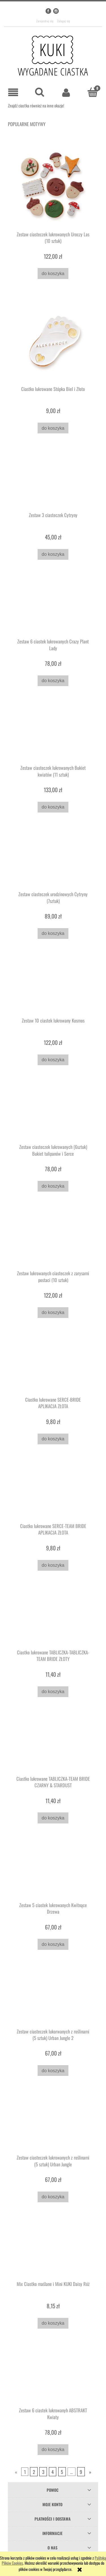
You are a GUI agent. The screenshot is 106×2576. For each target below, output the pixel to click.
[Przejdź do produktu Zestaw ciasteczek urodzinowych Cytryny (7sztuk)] (53, 860)
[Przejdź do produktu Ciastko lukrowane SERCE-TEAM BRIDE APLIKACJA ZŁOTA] (53, 1492)
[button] (13, 92)
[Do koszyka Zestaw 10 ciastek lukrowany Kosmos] (53, 1059)
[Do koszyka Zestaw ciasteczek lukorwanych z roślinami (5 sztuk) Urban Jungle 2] (53, 2070)
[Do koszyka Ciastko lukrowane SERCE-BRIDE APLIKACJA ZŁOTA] (53, 1439)
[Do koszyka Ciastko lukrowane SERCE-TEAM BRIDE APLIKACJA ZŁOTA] (53, 1565)
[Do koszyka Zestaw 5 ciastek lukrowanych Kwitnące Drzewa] (53, 1944)
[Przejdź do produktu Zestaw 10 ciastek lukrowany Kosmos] (53, 986)
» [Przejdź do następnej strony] (90, 2471)
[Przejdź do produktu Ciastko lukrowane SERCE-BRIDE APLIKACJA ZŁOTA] (53, 1365)
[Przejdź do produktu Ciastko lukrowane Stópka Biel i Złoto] (53, 340)
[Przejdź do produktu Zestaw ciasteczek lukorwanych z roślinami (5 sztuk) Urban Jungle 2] (53, 1997)
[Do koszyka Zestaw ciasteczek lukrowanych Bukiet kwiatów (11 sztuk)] (53, 807)
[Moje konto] (66, 92)
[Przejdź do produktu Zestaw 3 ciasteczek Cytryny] (53, 481)
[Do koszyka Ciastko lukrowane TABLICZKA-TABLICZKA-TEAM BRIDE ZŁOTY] (53, 1691)
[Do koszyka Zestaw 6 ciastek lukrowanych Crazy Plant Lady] (53, 680)
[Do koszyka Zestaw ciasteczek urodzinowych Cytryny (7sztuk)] (53, 933)
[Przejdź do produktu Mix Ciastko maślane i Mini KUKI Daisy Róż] (53, 2250)
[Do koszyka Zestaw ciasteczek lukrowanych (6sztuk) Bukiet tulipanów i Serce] (53, 1186)
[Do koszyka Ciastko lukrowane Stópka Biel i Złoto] (53, 428)
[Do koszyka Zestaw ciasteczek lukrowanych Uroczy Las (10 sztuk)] (53, 273)
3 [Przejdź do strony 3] (43, 2471)
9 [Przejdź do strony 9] (81, 2471)
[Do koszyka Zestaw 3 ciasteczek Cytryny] (53, 554)
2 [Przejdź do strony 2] (34, 2471)
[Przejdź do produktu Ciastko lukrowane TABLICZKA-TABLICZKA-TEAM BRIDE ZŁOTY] (53, 1618)
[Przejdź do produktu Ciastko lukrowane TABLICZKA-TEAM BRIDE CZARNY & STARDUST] (53, 1744)
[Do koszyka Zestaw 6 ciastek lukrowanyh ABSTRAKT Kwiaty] (53, 2449)
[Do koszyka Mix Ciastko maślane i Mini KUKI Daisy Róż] (53, 2323)
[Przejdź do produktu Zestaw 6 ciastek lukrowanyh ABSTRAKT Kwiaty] (53, 2376)
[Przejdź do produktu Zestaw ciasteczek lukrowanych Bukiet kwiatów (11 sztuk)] (53, 734)
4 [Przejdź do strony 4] (52, 2471)
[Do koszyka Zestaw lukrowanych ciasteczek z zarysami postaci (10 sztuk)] (53, 1312)
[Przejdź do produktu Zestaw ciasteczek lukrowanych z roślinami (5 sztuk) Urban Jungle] (53, 2123)
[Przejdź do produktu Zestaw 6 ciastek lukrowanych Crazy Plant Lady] (53, 607)
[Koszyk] (92, 92)
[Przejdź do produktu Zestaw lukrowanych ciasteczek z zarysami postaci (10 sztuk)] (53, 1239)
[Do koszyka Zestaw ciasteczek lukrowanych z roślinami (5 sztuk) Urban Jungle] (53, 2197)
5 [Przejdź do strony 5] (62, 2471)
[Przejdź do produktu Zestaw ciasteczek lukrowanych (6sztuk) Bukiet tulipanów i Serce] (53, 1113)
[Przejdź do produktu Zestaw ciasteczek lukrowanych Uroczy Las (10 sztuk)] (53, 186)
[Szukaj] (40, 92)
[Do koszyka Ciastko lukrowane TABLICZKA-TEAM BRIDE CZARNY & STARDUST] (53, 1817)
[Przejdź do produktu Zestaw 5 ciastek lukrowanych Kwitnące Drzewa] (53, 1871)
